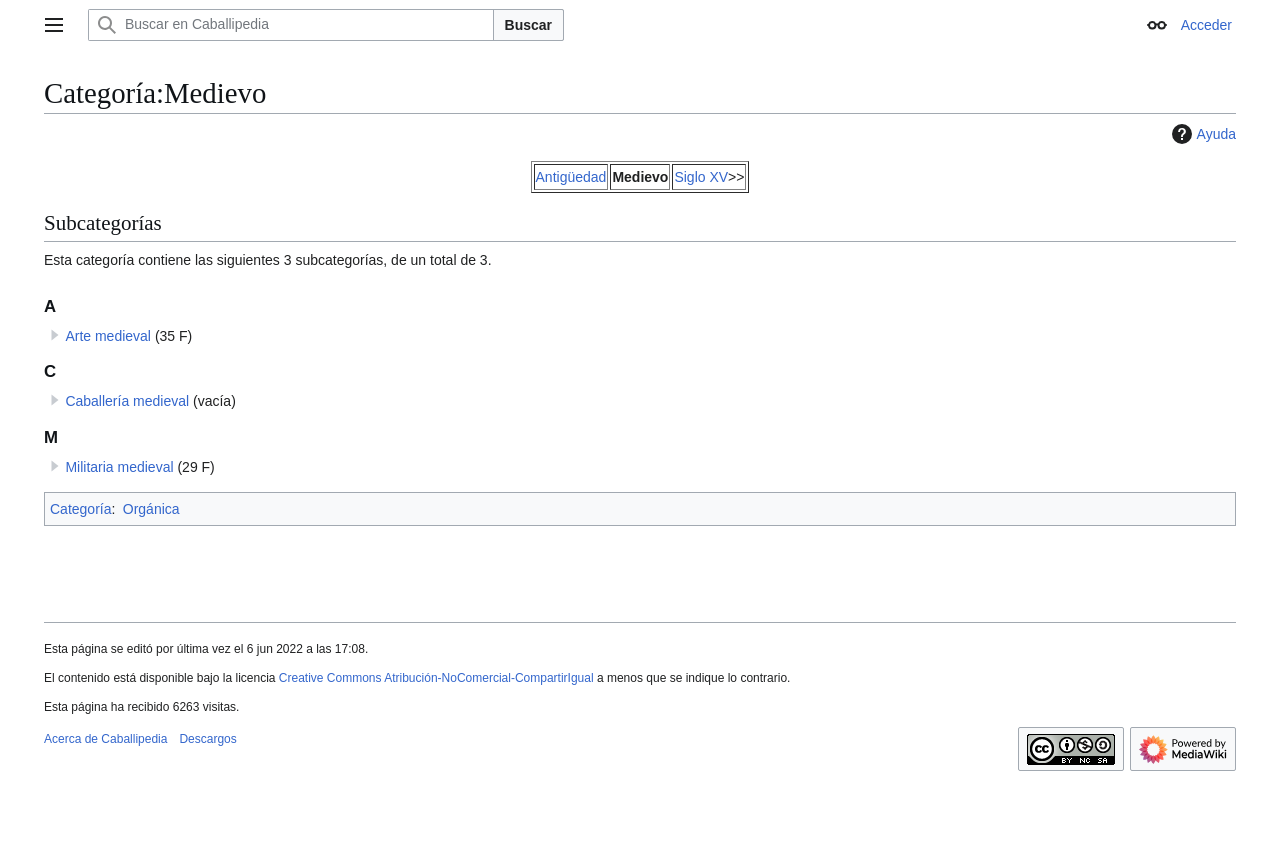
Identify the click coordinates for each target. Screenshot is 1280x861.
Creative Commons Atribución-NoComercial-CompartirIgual (436, 678)
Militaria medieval (119, 467)
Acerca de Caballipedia (105, 739)
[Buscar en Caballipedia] (291, 25)
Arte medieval (108, 336)
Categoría (80, 509)
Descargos (207, 739)
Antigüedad (571, 177)
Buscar (528, 25)
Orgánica (151, 509)
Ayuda (1201, 134)
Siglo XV (701, 177)
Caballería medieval (127, 401)
